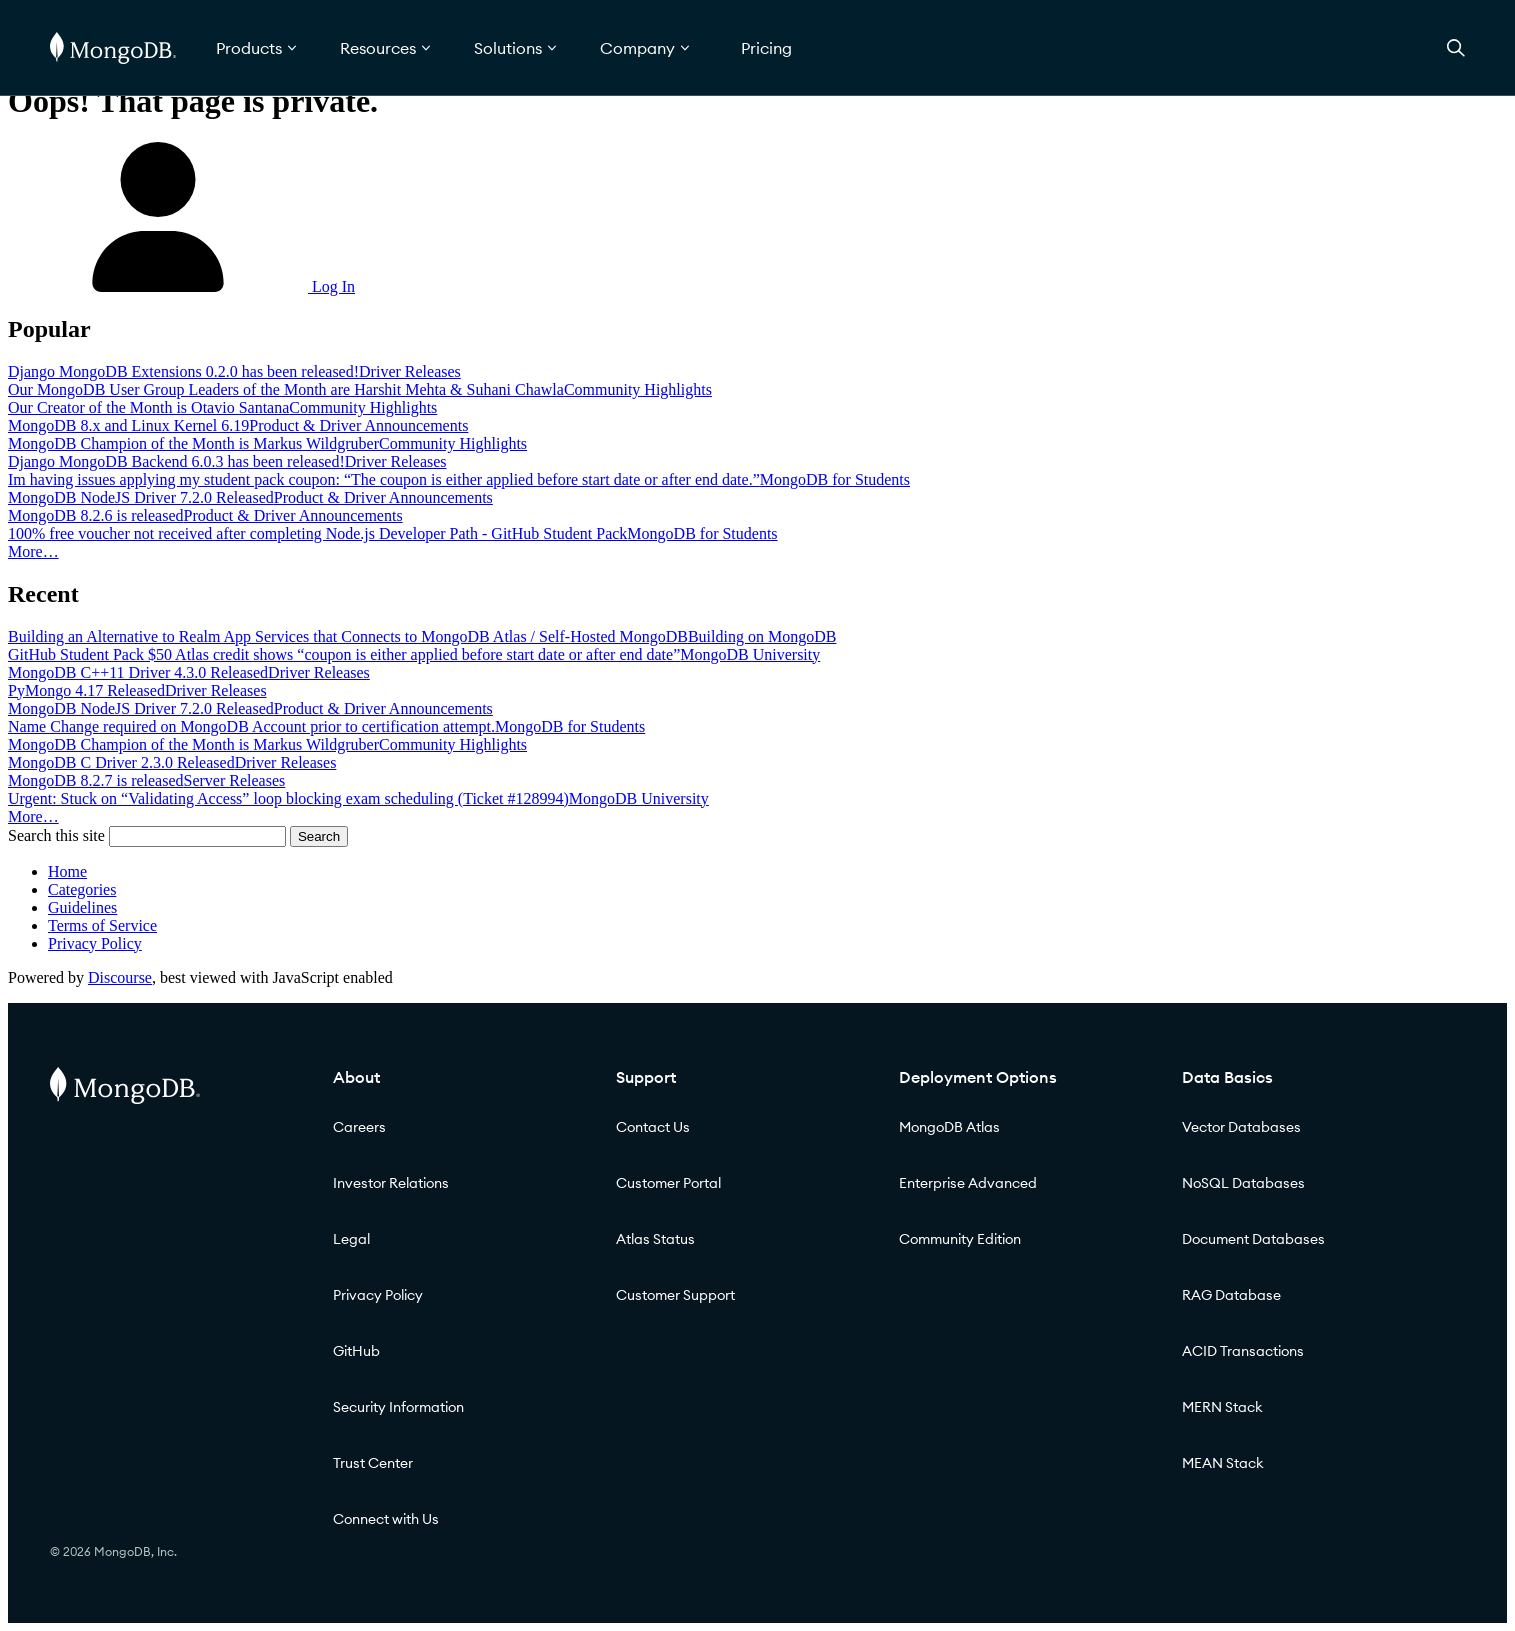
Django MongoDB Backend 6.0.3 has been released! (176, 461)
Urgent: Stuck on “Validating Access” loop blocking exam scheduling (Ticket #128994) (288, 798)
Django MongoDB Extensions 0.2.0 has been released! (183, 371)
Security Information (398, 1407)
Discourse (120, 977)
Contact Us (653, 1127)
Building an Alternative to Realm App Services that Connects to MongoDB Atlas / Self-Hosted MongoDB (348, 636)
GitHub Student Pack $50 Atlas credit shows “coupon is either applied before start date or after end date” (344, 654)
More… (33, 551)
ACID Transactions (1243, 1351)
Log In (181, 286)
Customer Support (675, 1295)
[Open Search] (1456, 47)
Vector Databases (1241, 1127)
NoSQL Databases (1243, 1183)
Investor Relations (391, 1183)
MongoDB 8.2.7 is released (96, 780)
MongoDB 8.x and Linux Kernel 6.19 (128, 425)
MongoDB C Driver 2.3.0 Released (121, 762)
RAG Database (1231, 1295)
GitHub (356, 1351)
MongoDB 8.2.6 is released (96, 515)
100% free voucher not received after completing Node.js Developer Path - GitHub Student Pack (317, 533)
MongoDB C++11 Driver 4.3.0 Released (138, 672)
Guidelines (82, 907)
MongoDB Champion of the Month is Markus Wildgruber (193, 443)
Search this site (56, 835)
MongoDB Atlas (949, 1127)
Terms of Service (102, 925)
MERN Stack (1222, 1407)
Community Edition (960, 1239)
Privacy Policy (95, 943)
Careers (359, 1127)
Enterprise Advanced (968, 1183)
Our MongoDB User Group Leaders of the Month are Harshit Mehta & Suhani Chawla (286, 389)
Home (67, 871)
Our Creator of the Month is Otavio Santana (148, 407)
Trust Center (373, 1463)
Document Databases (1253, 1239)
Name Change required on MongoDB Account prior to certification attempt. (251, 726)
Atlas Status (655, 1239)
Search (319, 836)
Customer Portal (668, 1183)
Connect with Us (386, 1519)
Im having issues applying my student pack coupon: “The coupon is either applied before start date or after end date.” (384, 479)
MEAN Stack (1223, 1463)
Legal (351, 1239)
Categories (82, 889)
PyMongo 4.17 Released (86, 690)
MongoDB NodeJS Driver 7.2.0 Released (141, 497)
